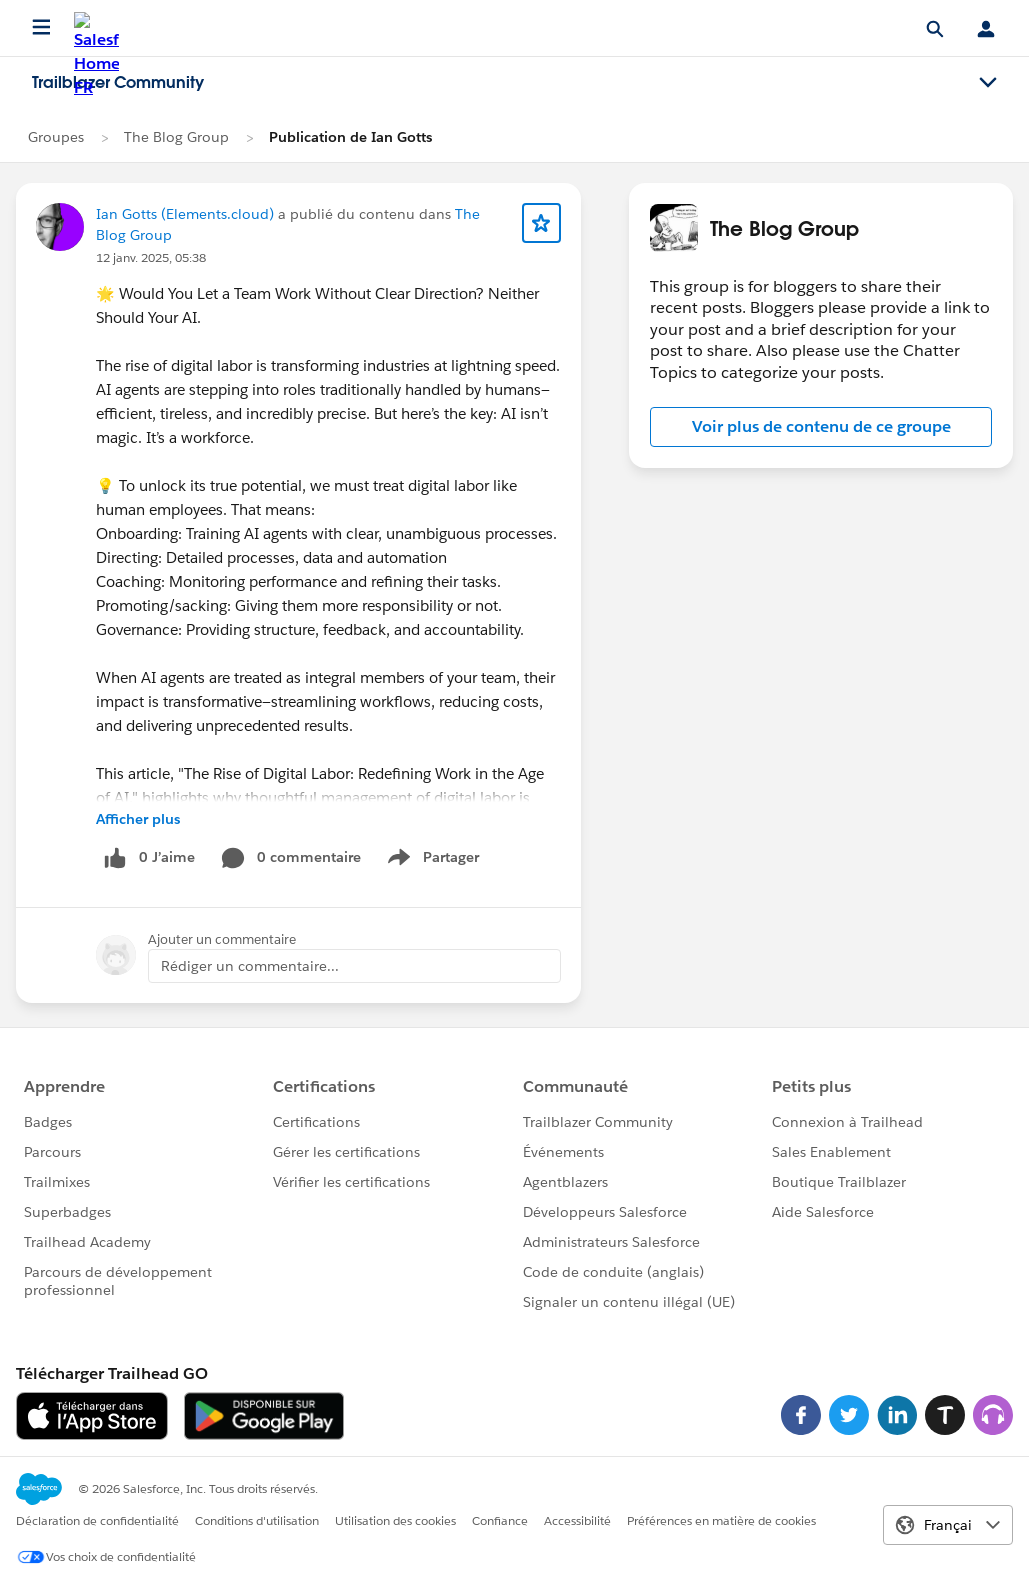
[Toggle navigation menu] (988, 83)
